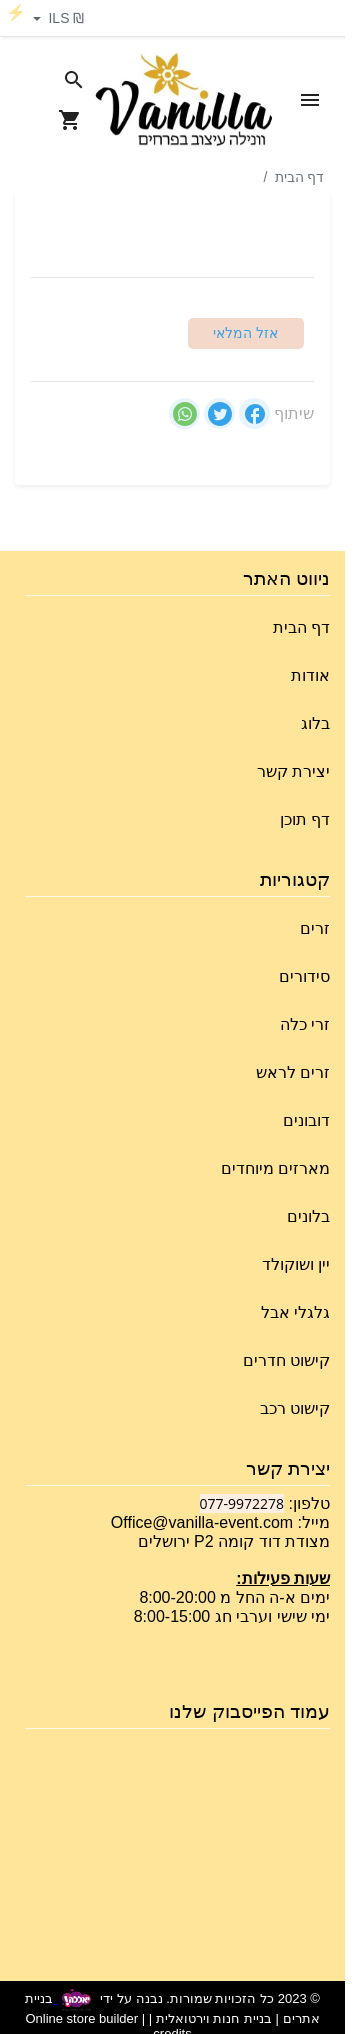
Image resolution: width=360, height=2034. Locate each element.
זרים (315, 928)
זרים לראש (293, 1072)
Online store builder (81, 2018)
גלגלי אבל (295, 1312)
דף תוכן (305, 819)
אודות (310, 675)
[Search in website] (74, 80)
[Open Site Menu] (310, 100)
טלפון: (307, 1503)
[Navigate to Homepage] (184, 100)
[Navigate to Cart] (70, 120)
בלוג (315, 723)
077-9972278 (242, 1503)
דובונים (306, 1120)
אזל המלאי (245, 333)
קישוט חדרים (286, 1360)
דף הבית (300, 177)
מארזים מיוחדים (275, 1168)
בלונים (308, 1216)
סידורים (304, 976)
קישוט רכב (295, 1408)
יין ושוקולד (296, 1264)
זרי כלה (305, 1024)
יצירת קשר (293, 771)
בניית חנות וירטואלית (214, 2018)
